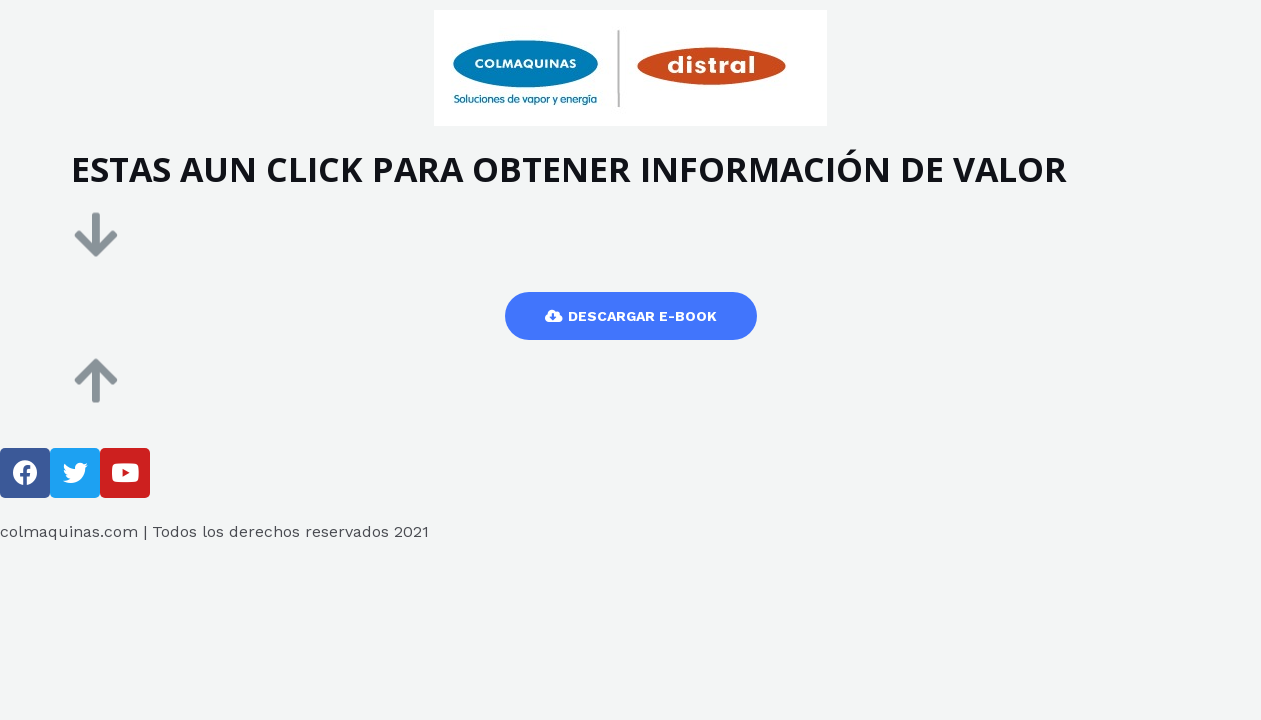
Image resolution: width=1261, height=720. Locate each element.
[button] (631, 316)
